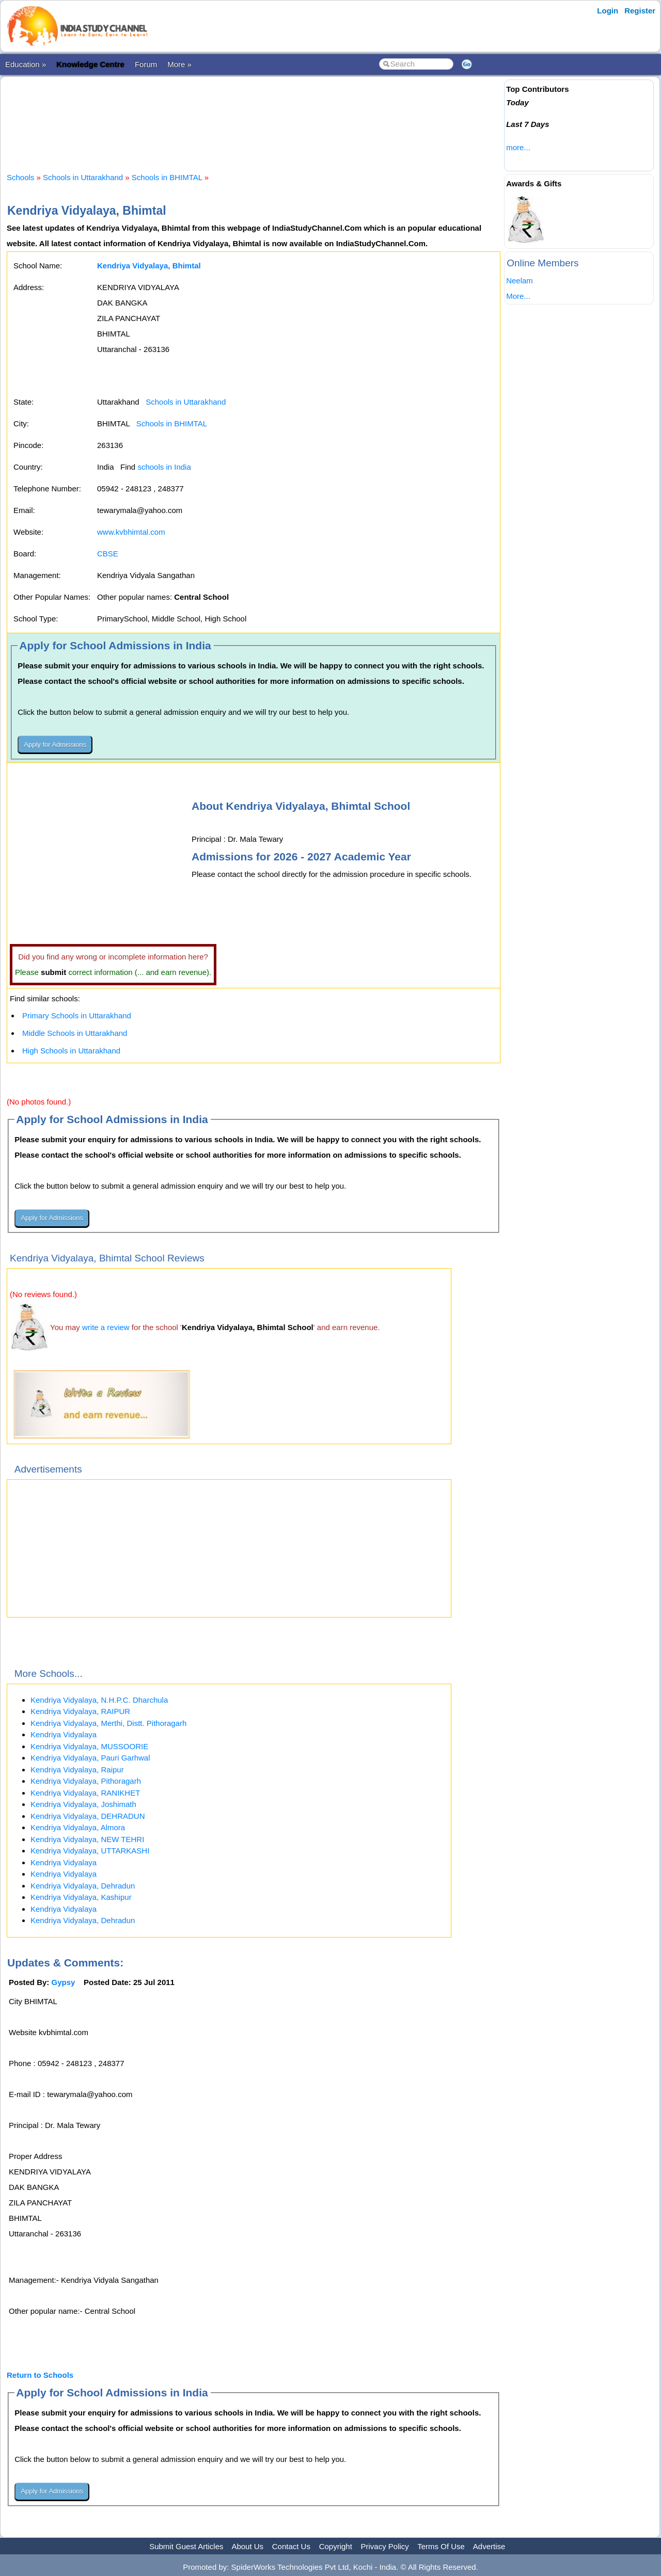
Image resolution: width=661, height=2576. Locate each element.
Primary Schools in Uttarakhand (76, 1015)
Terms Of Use (441, 2546)
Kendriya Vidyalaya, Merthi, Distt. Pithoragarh (108, 1723)
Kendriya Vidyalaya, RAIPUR (80, 1711)
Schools (20, 177)
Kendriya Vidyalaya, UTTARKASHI (89, 1850)
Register (639, 10)
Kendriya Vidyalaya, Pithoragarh (85, 1781)
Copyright (335, 2546)
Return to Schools (40, 2375)
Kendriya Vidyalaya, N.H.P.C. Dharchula (99, 1699)
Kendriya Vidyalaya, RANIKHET (85, 1792)
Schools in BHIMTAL (167, 177)
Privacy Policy (385, 2546)
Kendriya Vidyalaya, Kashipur (81, 1897)
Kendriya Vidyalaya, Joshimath (83, 1804)
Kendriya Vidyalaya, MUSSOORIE (89, 1746)
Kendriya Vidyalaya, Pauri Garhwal (90, 1757)
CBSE (107, 553)
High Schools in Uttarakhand (71, 1050)
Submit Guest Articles (186, 2546)
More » (179, 64)
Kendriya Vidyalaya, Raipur (77, 1769)
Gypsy (63, 1982)
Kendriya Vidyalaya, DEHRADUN (87, 1816)
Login (607, 10)
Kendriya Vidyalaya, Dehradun (82, 1885)
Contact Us (291, 2546)
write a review (106, 1327)
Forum (146, 64)
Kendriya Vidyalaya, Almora (77, 1827)
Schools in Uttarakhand (83, 177)
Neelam (519, 280)
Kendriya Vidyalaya (63, 1734)
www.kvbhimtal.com (131, 531)
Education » (25, 64)
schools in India (164, 466)
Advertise (489, 2546)
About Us (247, 2546)
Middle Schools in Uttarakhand (74, 1033)
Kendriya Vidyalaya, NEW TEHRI (87, 1839)
